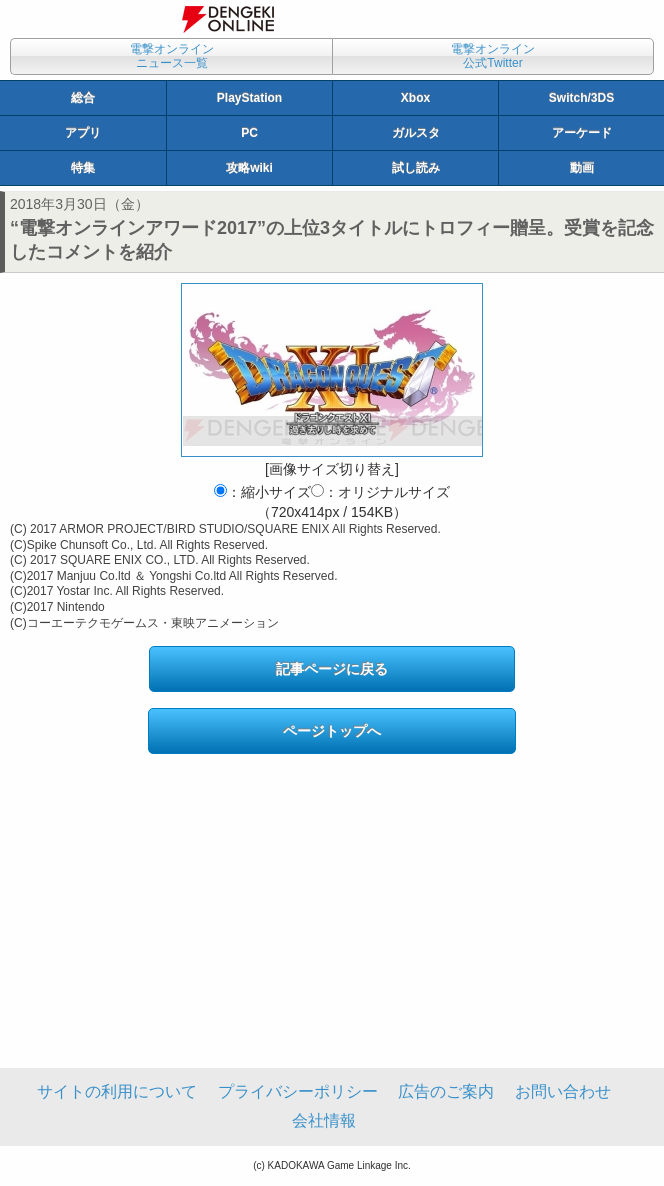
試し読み (416, 168)
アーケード (582, 133)
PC (249, 133)
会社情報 (324, 1120)
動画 (582, 168)
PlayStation (249, 98)
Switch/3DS (581, 98)
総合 (83, 98)
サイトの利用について (117, 1091)
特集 (83, 168)
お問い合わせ (563, 1091)
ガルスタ (416, 133)
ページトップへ (332, 731)
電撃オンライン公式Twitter (493, 56)
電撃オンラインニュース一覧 (172, 56)
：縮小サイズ (262, 492)
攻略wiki (249, 168)
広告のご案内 (446, 1091)
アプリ (83, 133)
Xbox (415, 98)
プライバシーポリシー (298, 1091)
